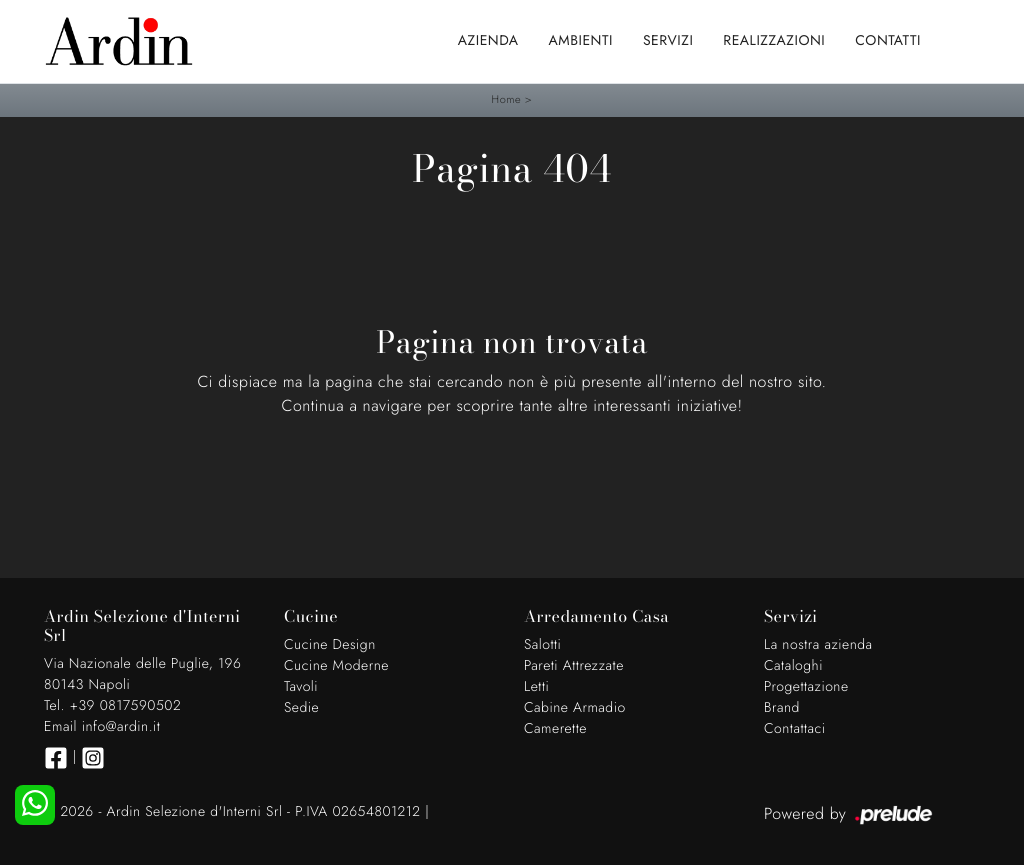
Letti (536, 687)
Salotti (542, 645)
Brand (782, 708)
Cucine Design (330, 645)
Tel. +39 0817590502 (112, 706)
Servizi (668, 41)
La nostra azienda (818, 645)
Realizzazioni (774, 41)
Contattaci (795, 729)
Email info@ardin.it (102, 727)
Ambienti (581, 41)
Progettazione (806, 687)
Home (506, 100)
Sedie (301, 708)
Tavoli (301, 687)
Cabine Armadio (575, 708)
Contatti (888, 41)
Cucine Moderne (336, 666)
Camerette (555, 729)
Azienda (488, 41)
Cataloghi (793, 666)
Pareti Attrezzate (574, 666)
